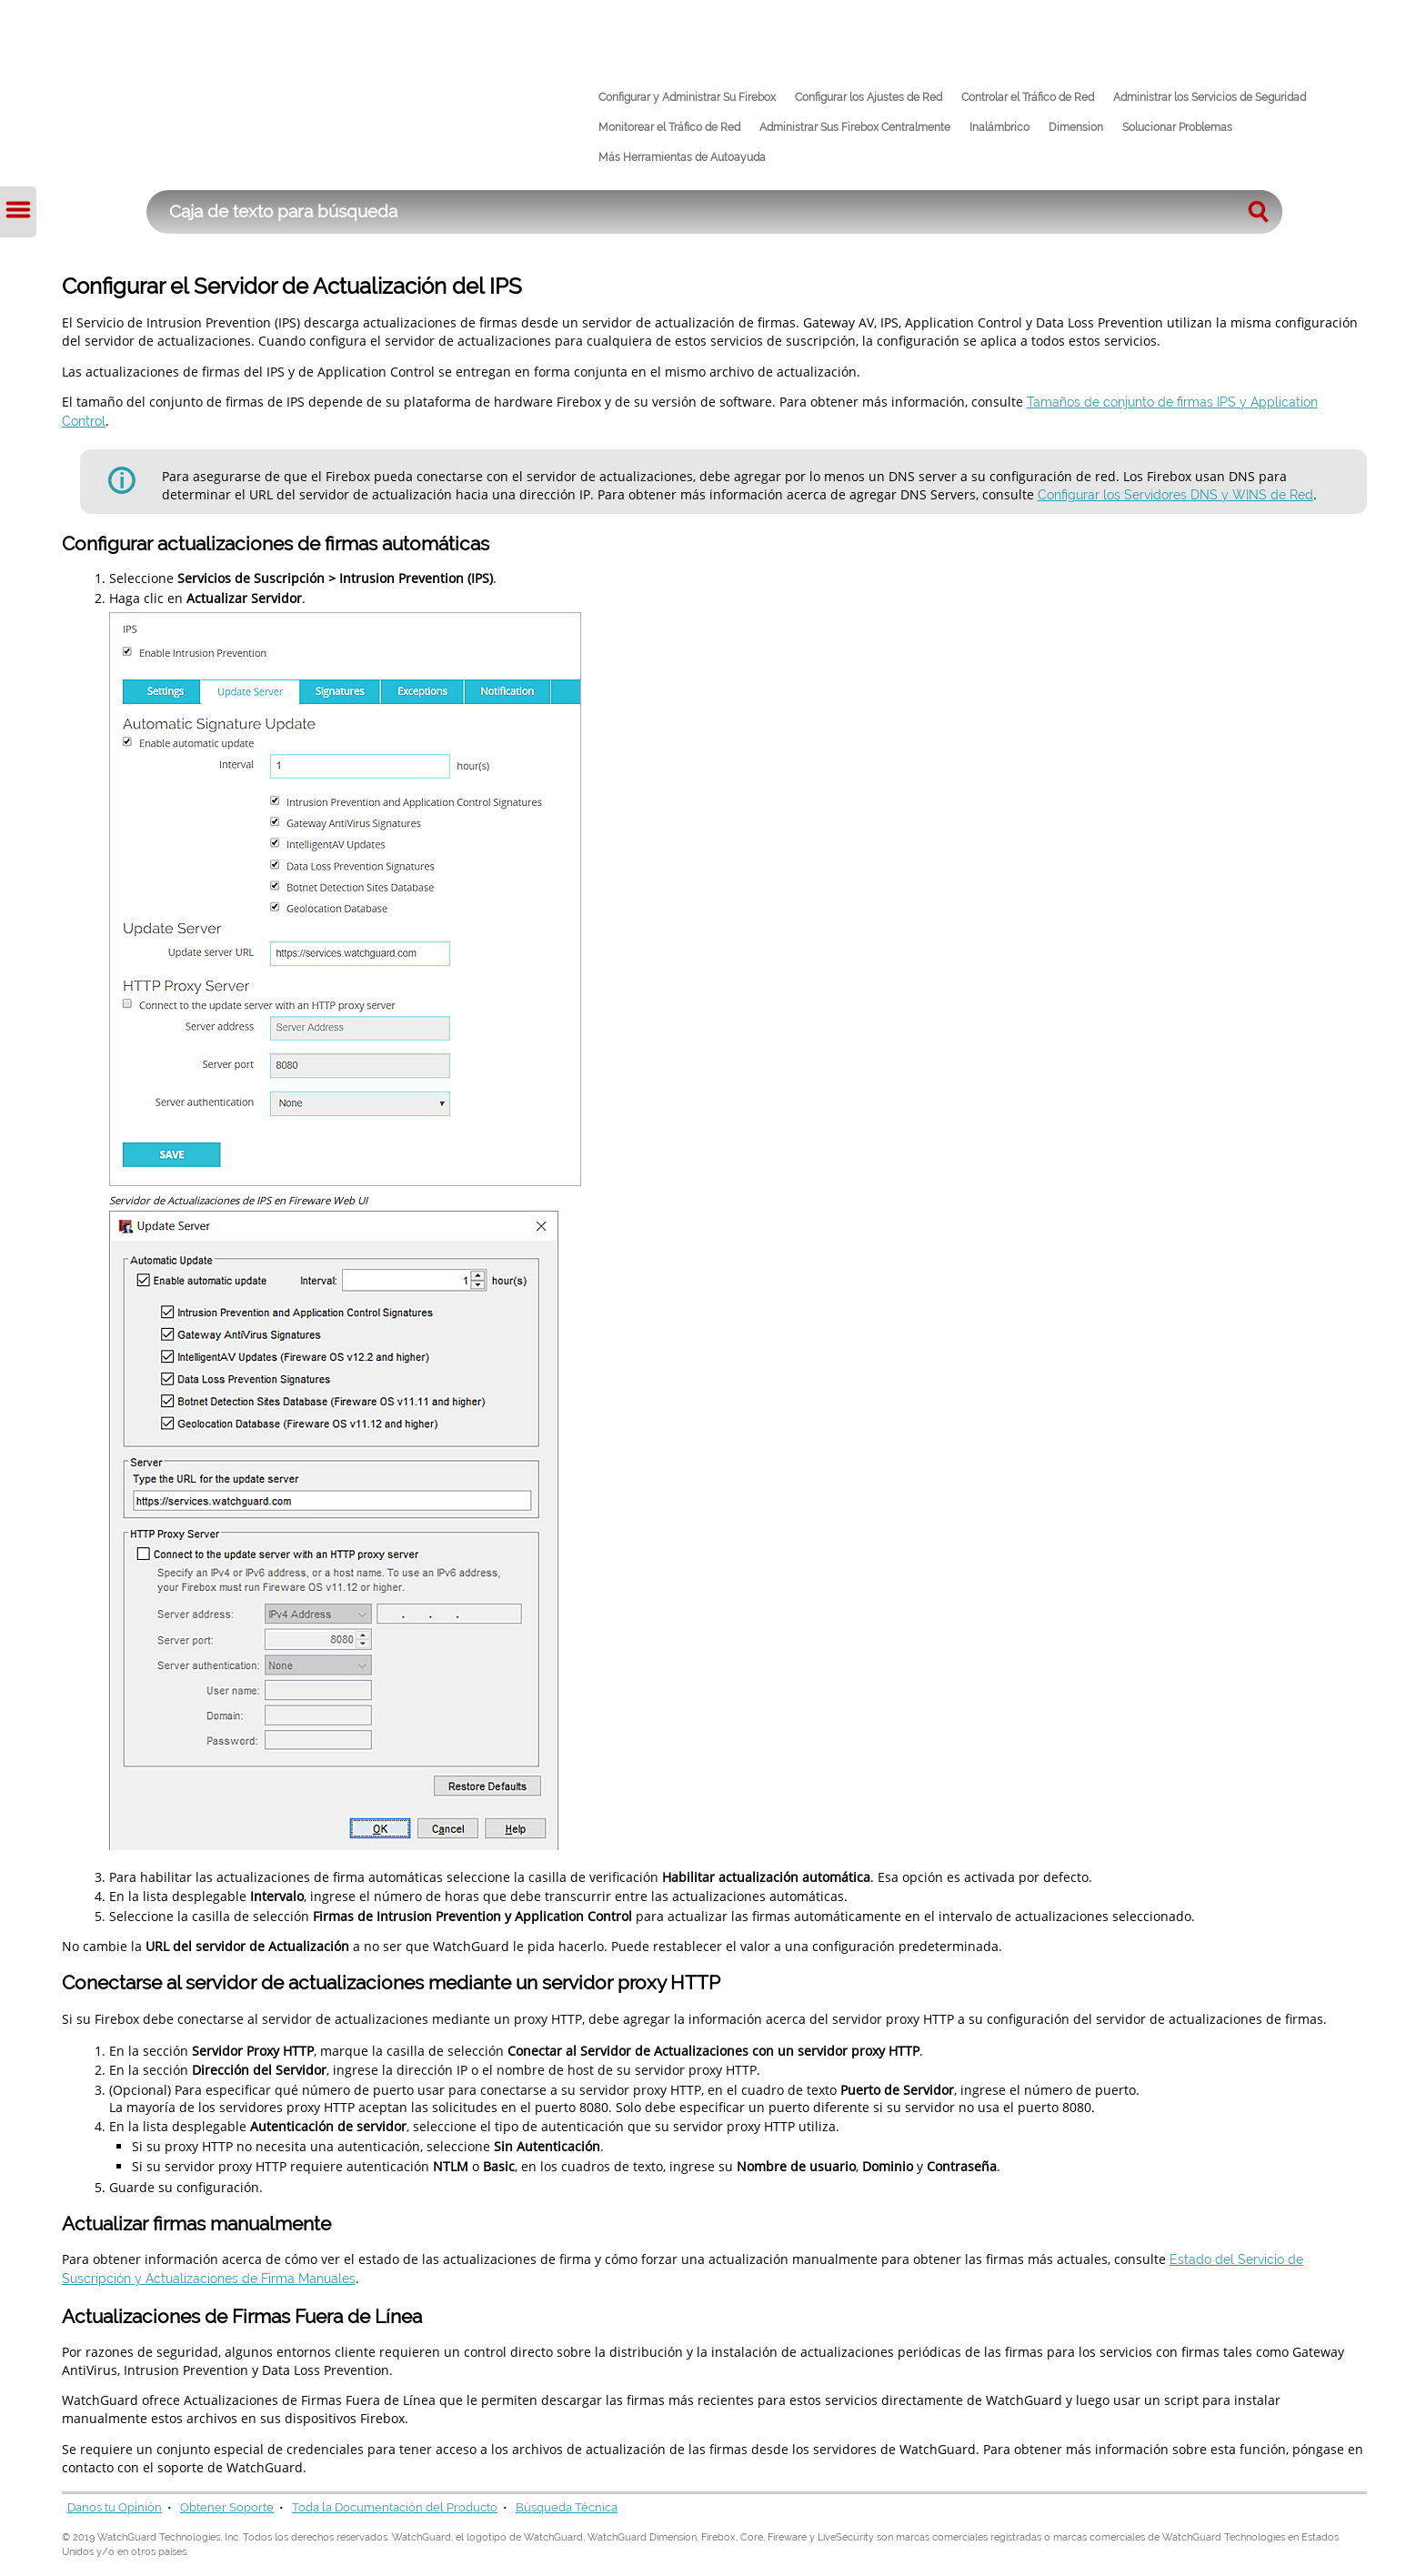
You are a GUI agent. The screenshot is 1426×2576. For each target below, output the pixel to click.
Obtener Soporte (227, 2507)
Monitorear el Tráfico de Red (669, 127)
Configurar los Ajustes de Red (868, 97)
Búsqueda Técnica (567, 2507)
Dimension (1076, 127)
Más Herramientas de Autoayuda (682, 157)
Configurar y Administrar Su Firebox (687, 97)
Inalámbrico (999, 127)
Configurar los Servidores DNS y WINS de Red (1175, 494)
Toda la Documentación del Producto (394, 2507)
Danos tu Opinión (114, 2507)
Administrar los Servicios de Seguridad (1209, 97)
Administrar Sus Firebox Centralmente (854, 127)
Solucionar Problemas (1177, 127)
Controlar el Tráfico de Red (1027, 97)
